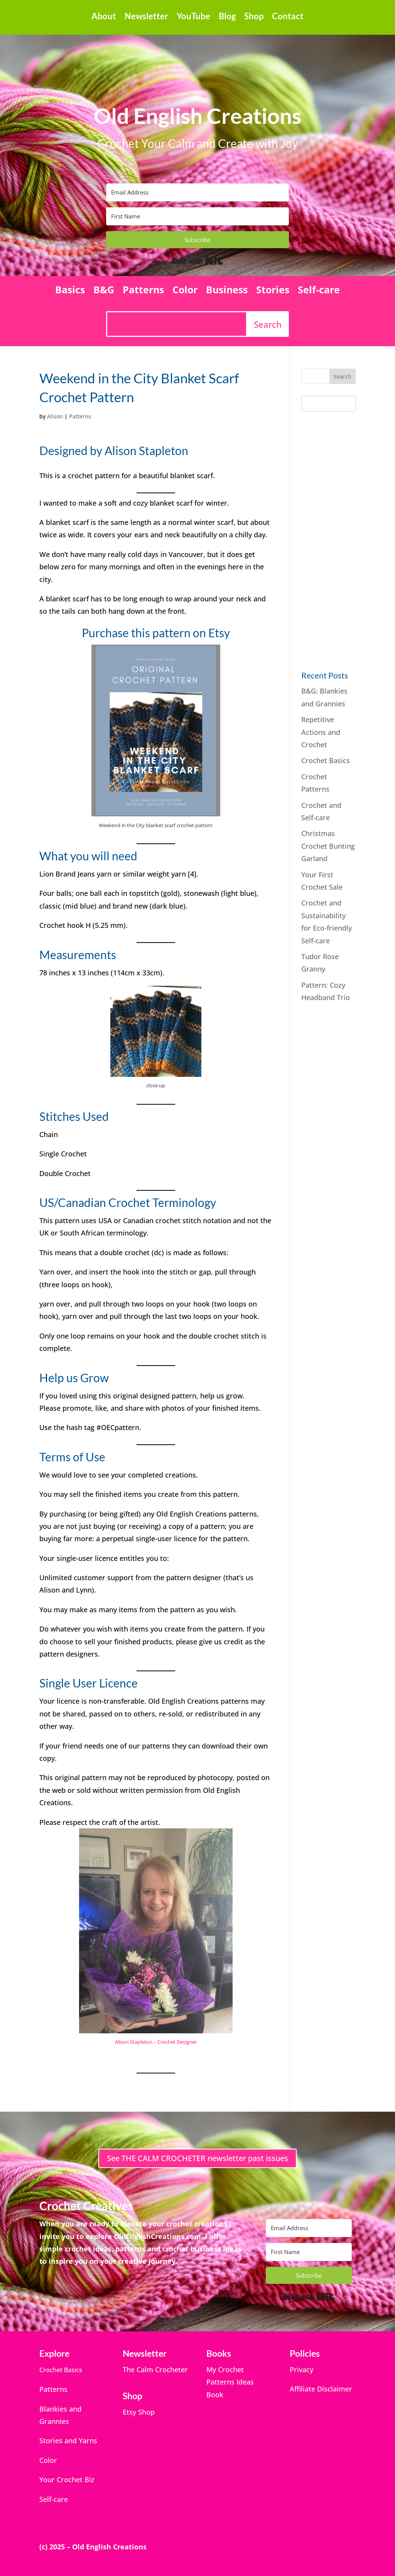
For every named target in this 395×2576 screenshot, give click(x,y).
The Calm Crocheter (155, 2369)
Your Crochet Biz (67, 2479)
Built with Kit (197, 261)
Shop (253, 17)
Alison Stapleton (146, 450)
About (103, 17)
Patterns (143, 291)
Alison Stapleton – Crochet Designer (156, 2041)
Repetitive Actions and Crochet (320, 732)
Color (185, 291)
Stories (272, 291)
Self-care (319, 291)
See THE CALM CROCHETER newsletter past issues (197, 2158)
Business (227, 291)
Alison (55, 416)
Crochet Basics (325, 760)
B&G (103, 291)
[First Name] (197, 216)
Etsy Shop (139, 2412)
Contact (288, 17)
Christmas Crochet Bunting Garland (328, 846)
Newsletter (146, 17)
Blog (227, 17)
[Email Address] (197, 192)
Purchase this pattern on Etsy (156, 633)
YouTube (193, 17)
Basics (70, 291)
